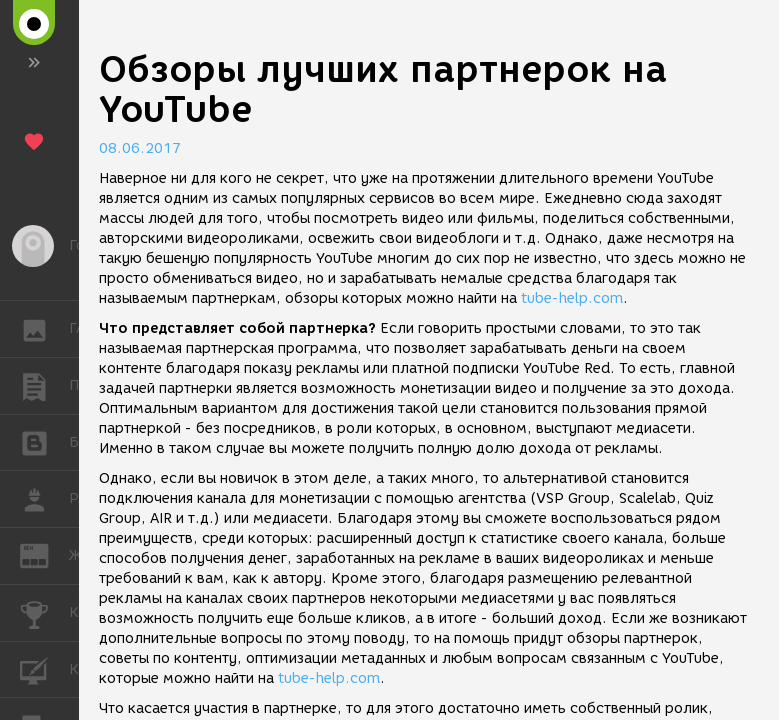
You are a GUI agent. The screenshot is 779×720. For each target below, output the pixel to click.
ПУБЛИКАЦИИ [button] (44, 386)
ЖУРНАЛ (44, 554)
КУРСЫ (44, 668)
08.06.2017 (140, 148)
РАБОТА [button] (44, 499)
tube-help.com (572, 298)
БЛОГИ (44, 441)
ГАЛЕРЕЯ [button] (44, 329)
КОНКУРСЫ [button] (44, 613)
